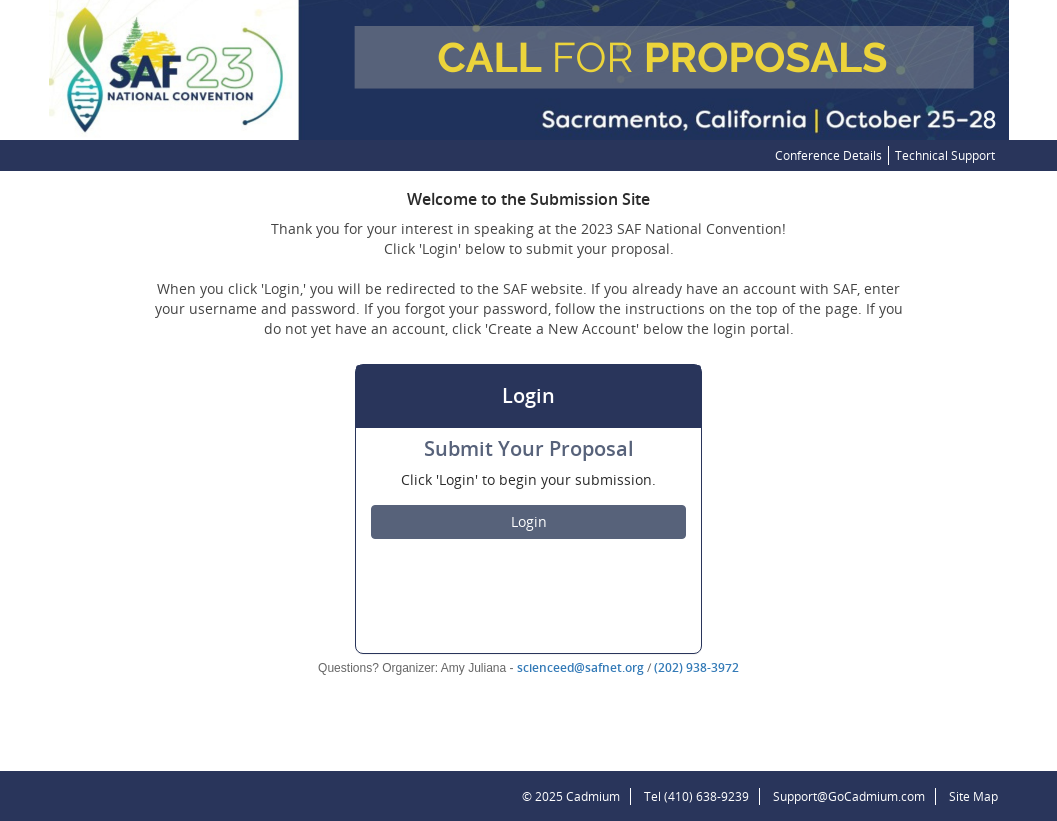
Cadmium (593, 796)
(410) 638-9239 (706, 796)
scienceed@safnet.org (580, 667)
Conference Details (828, 155)
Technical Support (945, 155)
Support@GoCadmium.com (854, 796)
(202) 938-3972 (696, 667)
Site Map (973, 796)
